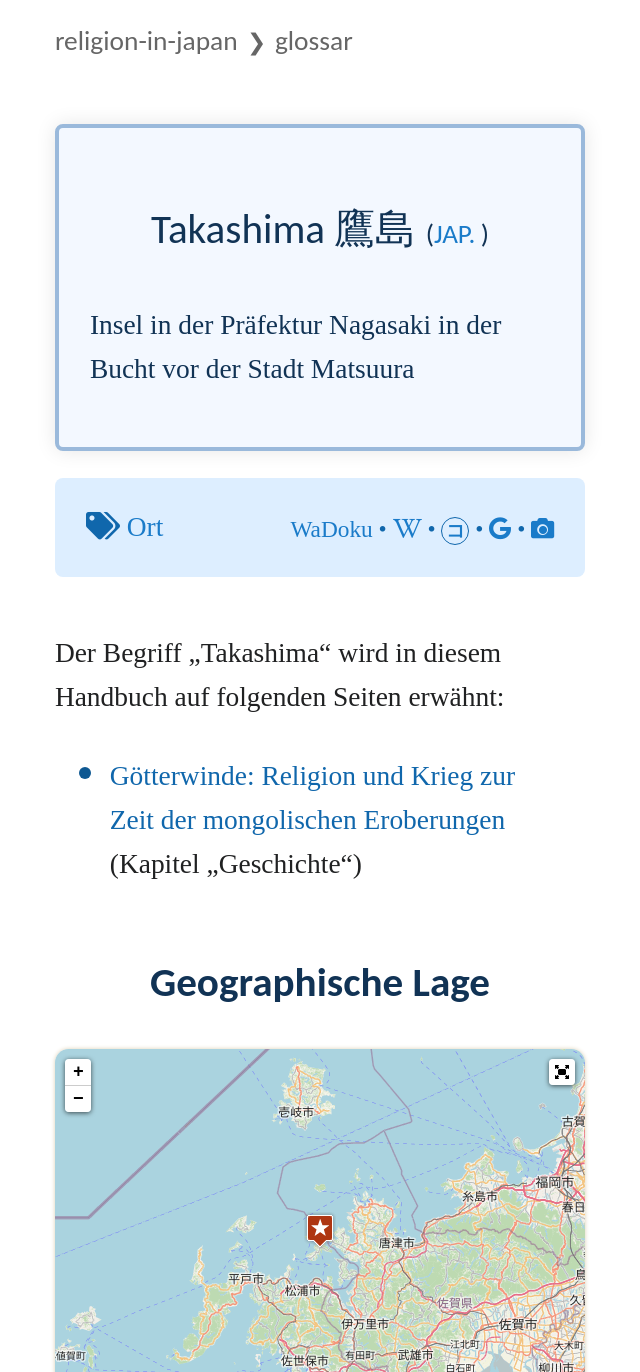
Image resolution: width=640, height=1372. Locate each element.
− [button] (78, 1099)
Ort (145, 527)
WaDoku (331, 529)
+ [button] (78, 1072)
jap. (454, 233)
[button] (562, 1072)
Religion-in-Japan (146, 40)
